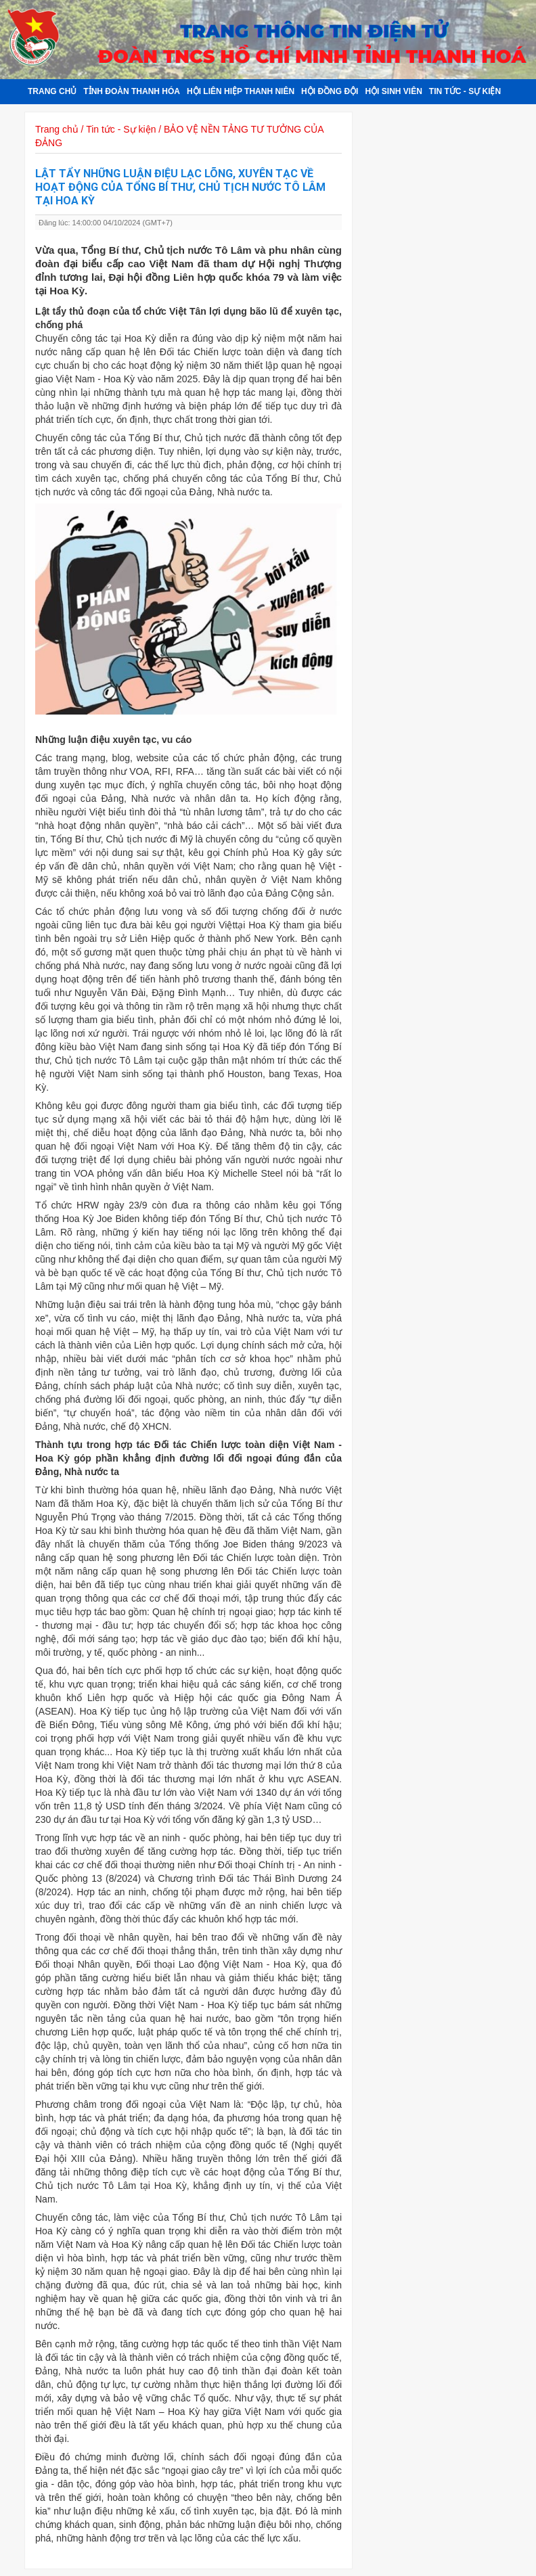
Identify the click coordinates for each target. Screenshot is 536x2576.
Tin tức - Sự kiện (465, 91)
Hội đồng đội (329, 91)
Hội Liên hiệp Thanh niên (240, 91)
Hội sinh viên (393, 91)
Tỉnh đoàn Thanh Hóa (131, 91)
